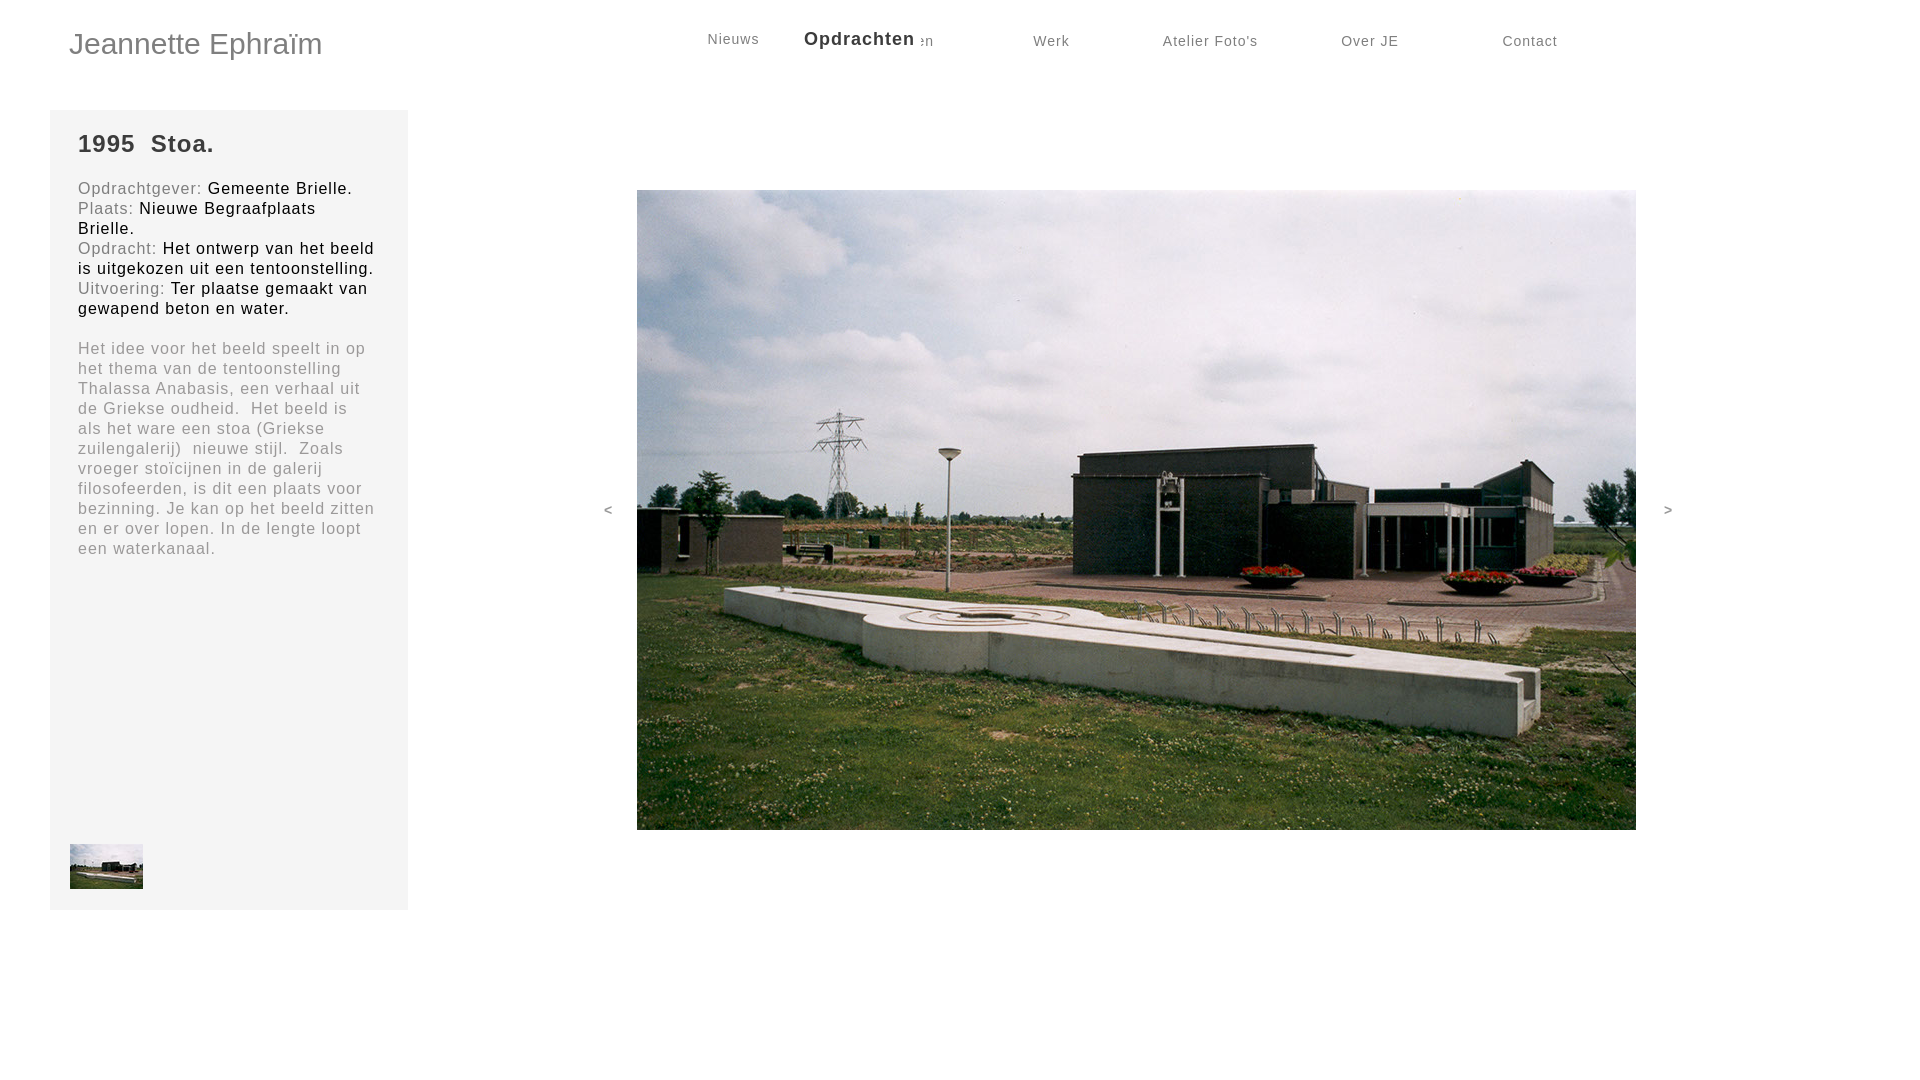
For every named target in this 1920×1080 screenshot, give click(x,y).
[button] (106, 866)
